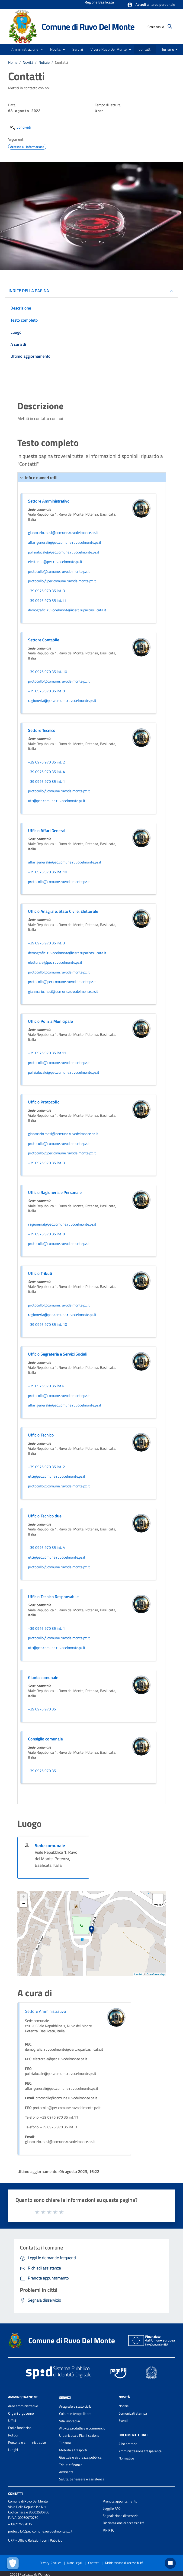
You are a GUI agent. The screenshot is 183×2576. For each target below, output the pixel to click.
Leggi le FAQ (112, 2508)
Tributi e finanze (70, 2464)
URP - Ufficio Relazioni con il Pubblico (35, 2540)
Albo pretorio (128, 2443)
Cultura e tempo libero (75, 2413)
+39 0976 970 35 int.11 (47, 600)
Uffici (12, 2420)
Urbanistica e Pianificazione (79, 2435)
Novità (28, 62)
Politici (13, 2435)
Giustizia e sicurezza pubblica (80, 2457)
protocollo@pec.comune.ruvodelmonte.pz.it (62, 581)
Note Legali (74, 2562)
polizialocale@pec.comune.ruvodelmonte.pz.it (63, 552)
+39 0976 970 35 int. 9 (46, 691)
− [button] (23, 1903)
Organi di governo (21, 2413)
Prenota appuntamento (120, 2501)
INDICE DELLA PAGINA (29, 290)
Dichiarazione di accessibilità (123, 2523)
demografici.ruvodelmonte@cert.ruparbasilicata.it (67, 610)
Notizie (44, 62)
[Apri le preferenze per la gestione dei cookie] (13, 2563)
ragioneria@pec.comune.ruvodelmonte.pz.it (62, 700)
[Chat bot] (170, 2563)
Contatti (61, 62)
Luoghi (13, 2449)
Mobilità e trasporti (73, 2450)
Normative (126, 2458)
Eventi (123, 2420)
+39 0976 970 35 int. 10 (47, 671)
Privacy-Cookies (50, 2562)
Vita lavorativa (69, 2421)
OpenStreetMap (156, 1974)
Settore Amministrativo (45, 2011)
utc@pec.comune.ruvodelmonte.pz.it (56, 800)
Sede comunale (50, 1845)
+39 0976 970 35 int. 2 (46, 762)
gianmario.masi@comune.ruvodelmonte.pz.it (63, 532)
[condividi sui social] (20, 127)
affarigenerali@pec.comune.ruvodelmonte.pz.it (64, 542)
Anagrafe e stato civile (75, 2406)
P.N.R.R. (108, 2530)
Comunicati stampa (133, 2413)
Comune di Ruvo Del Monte (88, 26)
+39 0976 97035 (20, 2524)
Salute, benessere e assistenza (81, 2479)
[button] (151, 5)
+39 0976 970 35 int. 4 (46, 771)
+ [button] (23, 1896)
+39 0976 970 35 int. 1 (46, 781)
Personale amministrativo (27, 2442)
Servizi (65, 2397)
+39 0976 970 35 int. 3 (46, 590)
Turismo (65, 2443)
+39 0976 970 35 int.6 (46, 1386)
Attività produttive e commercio (82, 2428)
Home (12, 62)
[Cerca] (170, 26)
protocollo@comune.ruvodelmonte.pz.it (59, 571)
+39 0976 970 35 (42, 1709)
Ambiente (66, 2472)
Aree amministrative (23, 2406)
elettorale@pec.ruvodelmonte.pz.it (55, 561)
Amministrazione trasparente (140, 2451)
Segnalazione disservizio (120, 2515)
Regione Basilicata (99, 2)
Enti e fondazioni (20, 2427)
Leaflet (138, 1974)
